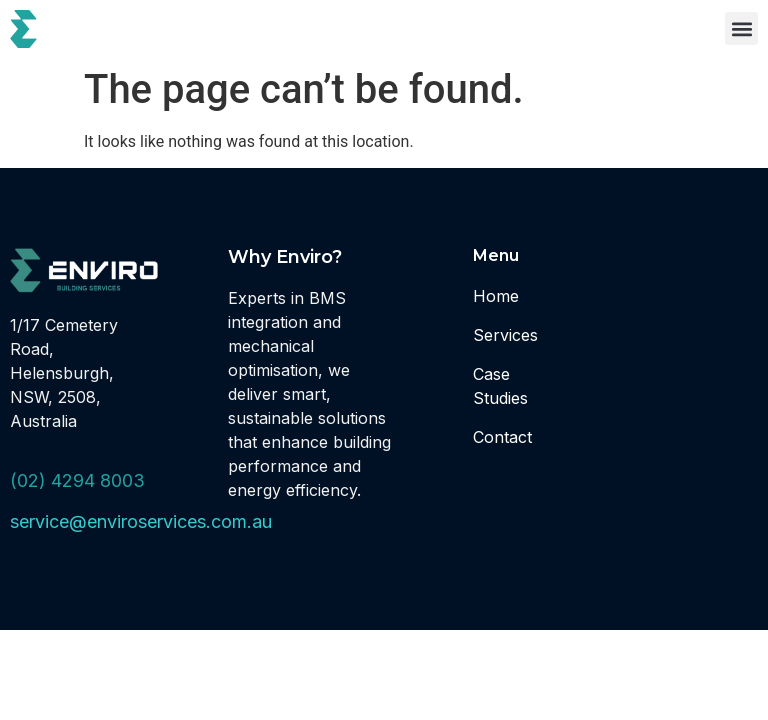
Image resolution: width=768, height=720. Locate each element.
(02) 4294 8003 (77, 480)
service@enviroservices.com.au (141, 521)
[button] (741, 28)
